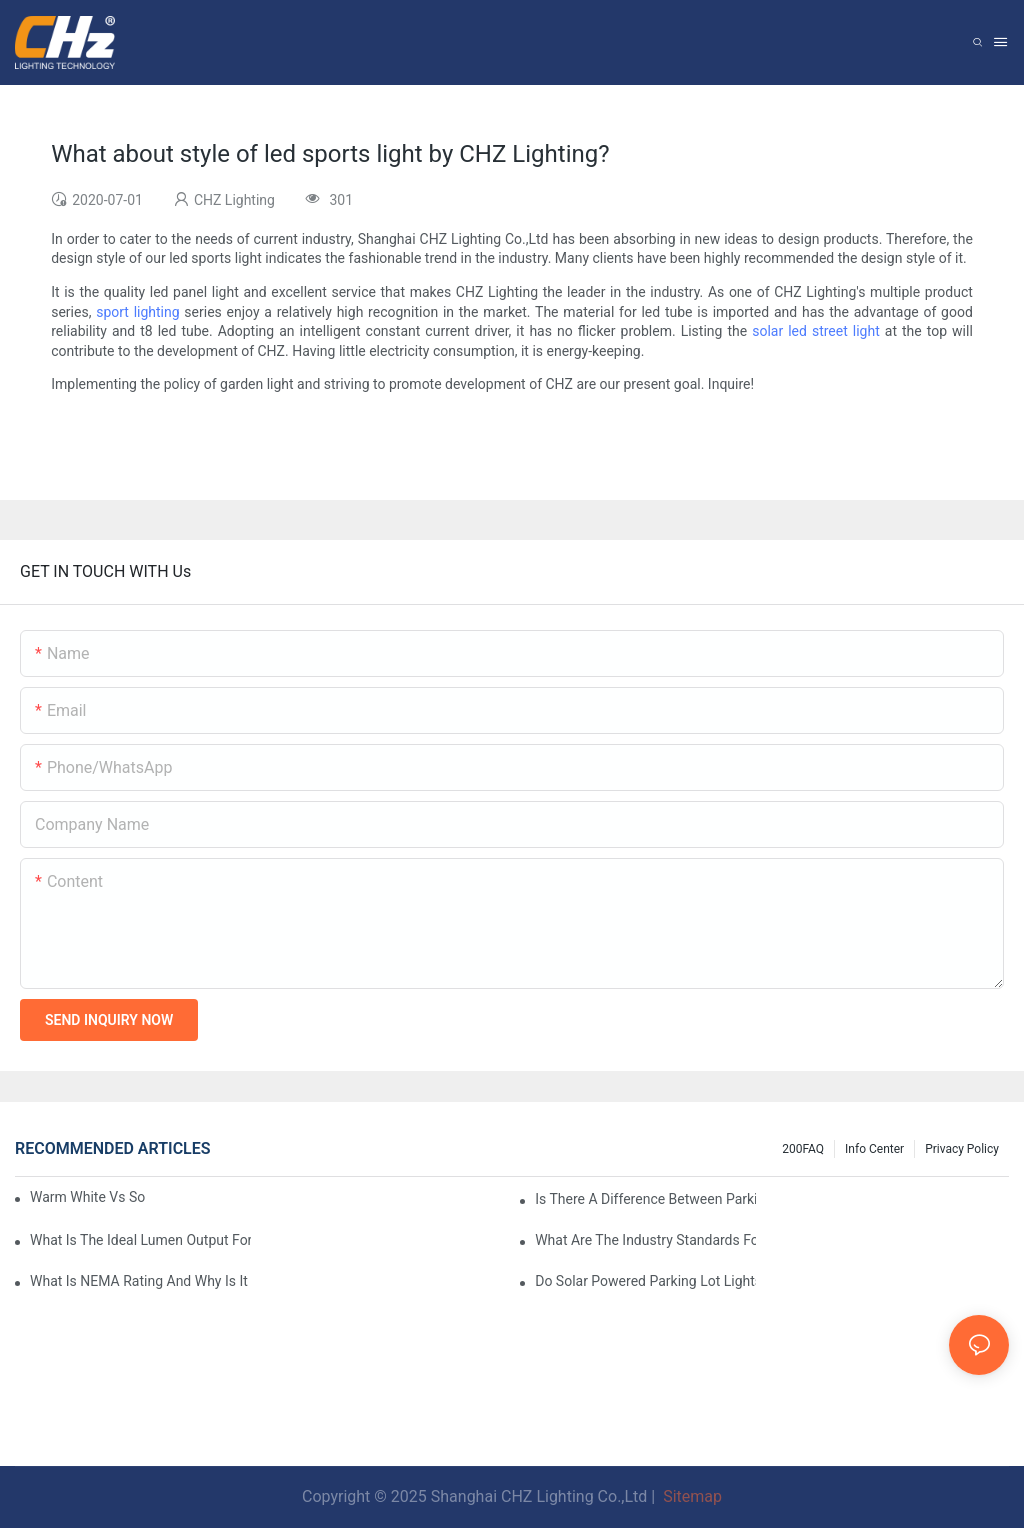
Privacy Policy (962, 1149)
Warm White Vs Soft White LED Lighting (87, 1197)
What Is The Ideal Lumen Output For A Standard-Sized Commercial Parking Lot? (140, 1240)
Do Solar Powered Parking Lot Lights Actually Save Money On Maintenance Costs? (645, 1281)
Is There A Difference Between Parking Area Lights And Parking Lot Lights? (645, 1199)
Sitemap (690, 1496)
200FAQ (803, 1149)
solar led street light (816, 331)
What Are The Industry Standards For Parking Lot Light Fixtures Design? (645, 1240)
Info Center (874, 1149)
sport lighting (137, 312)
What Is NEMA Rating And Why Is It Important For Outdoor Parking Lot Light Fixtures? (140, 1281)
